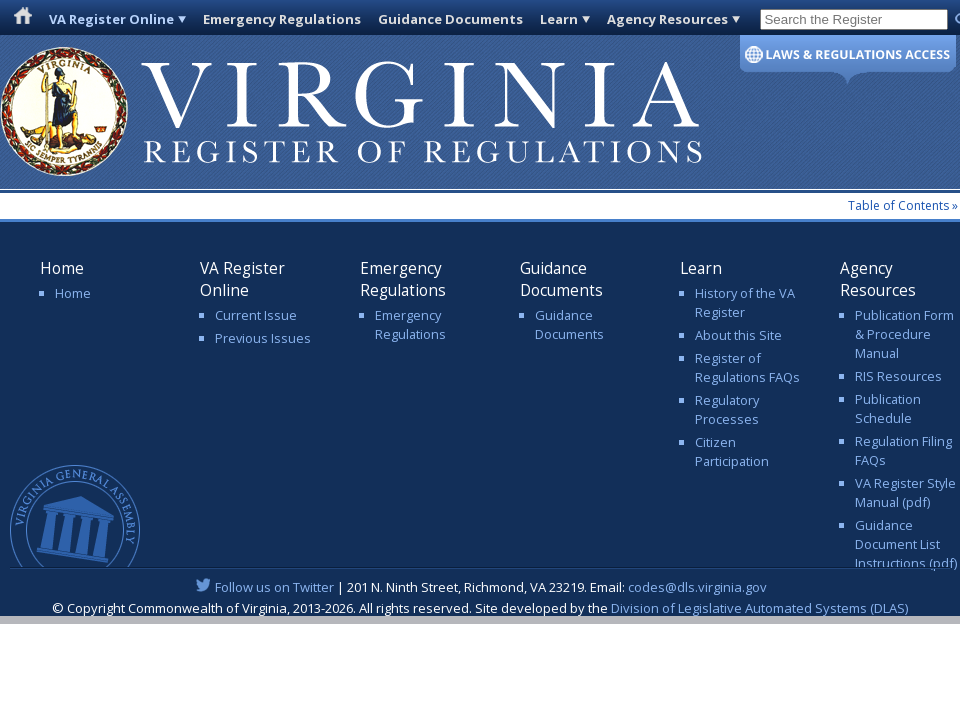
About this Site (738, 335)
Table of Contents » (903, 205)
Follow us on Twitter (274, 587)
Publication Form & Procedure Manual (904, 334)
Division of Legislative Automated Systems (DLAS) (759, 608)
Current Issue (256, 315)
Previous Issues (263, 338)
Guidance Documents (450, 19)
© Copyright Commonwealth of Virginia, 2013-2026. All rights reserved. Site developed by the (480, 608)
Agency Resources (667, 19)
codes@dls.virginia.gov (697, 587)
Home (73, 293)
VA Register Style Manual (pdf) (905, 492)
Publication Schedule (888, 408)
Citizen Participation (732, 451)
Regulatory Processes (727, 409)
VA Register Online (111, 19)
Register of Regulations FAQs (747, 367)
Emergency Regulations (282, 19)
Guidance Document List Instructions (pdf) (906, 544)
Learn (559, 19)
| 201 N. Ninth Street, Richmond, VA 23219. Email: (480, 587)
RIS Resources (898, 376)
